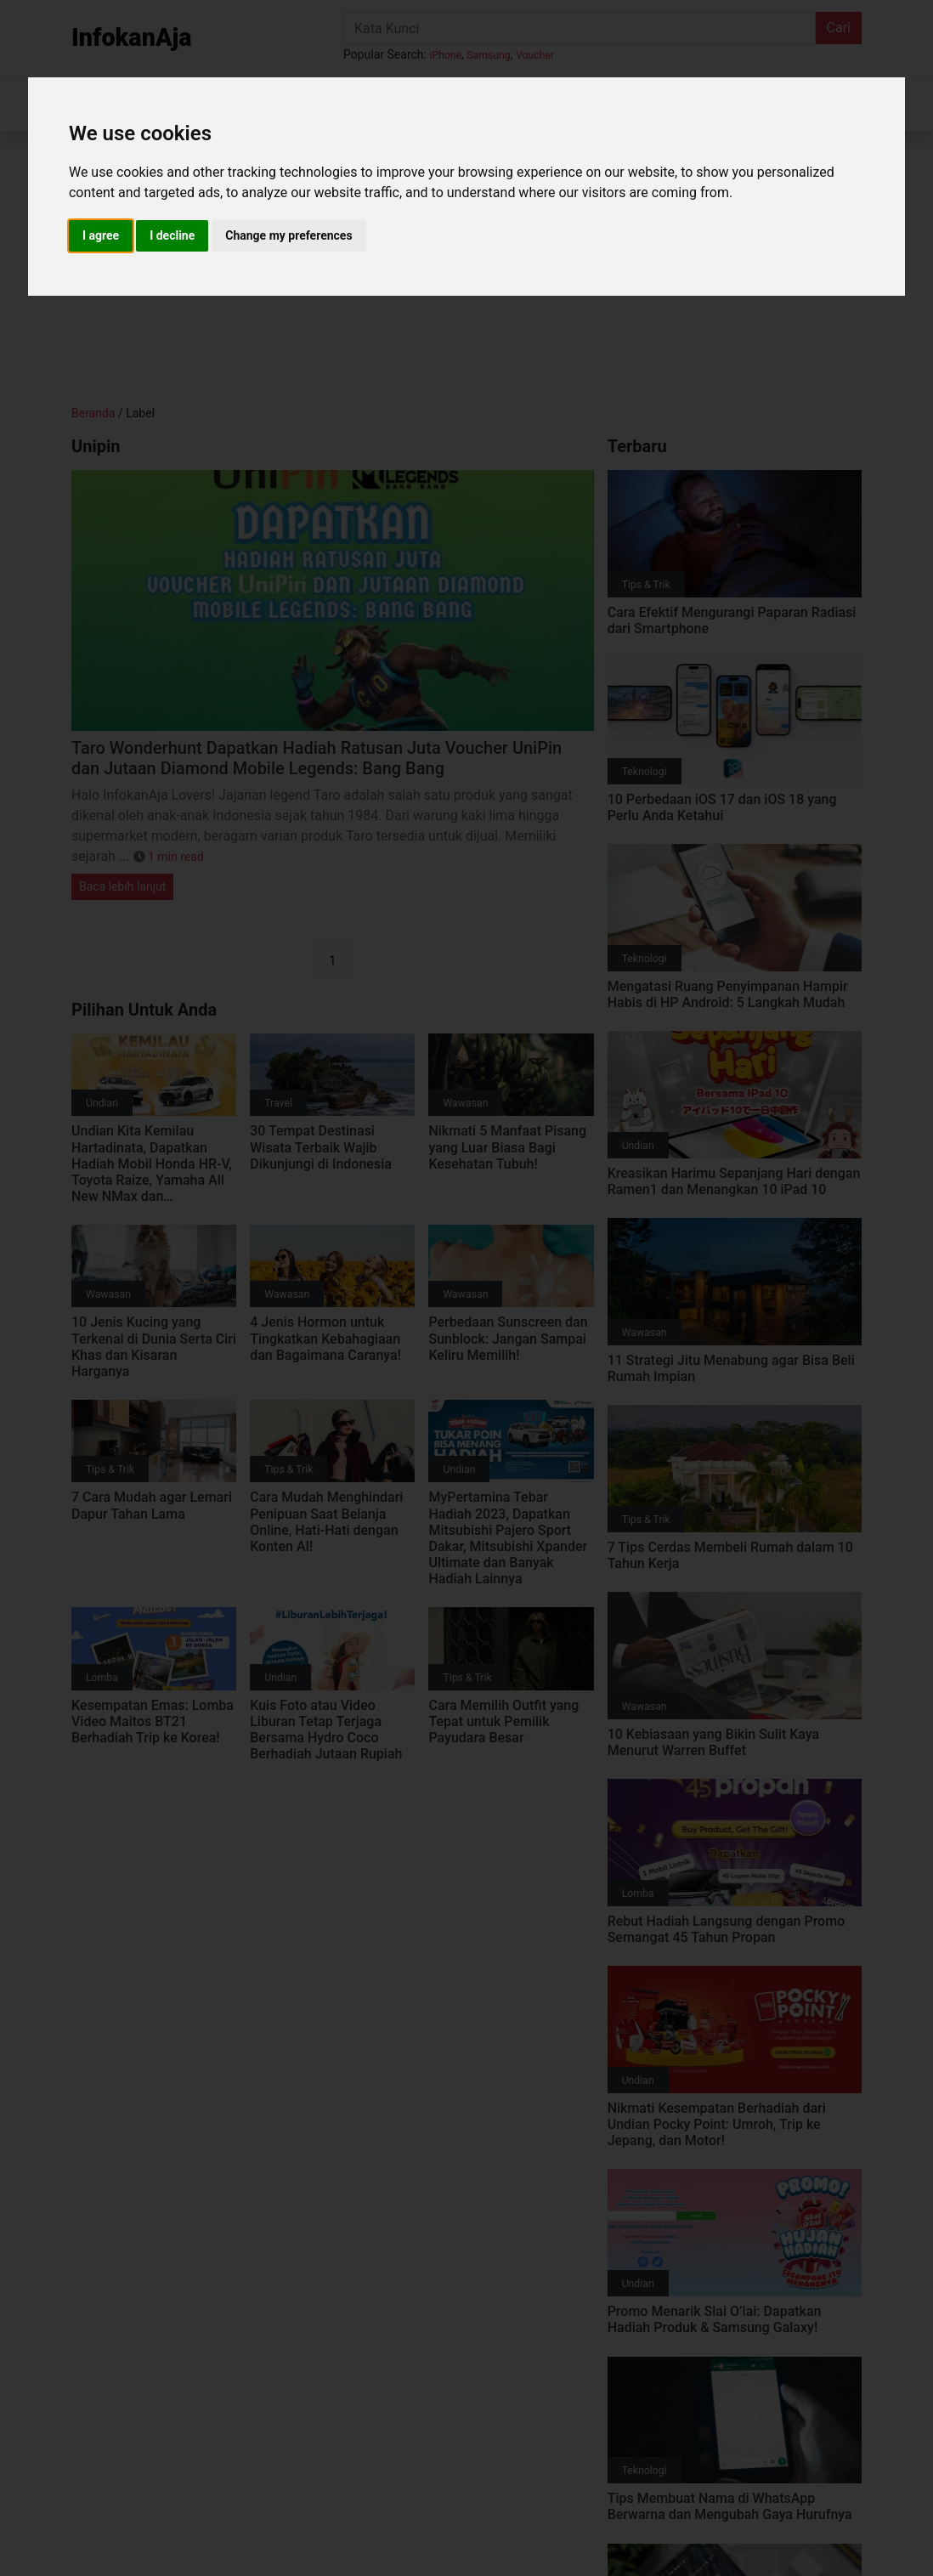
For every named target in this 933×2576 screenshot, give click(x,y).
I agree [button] (100, 235)
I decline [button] (172, 235)
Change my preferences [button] (288, 235)
